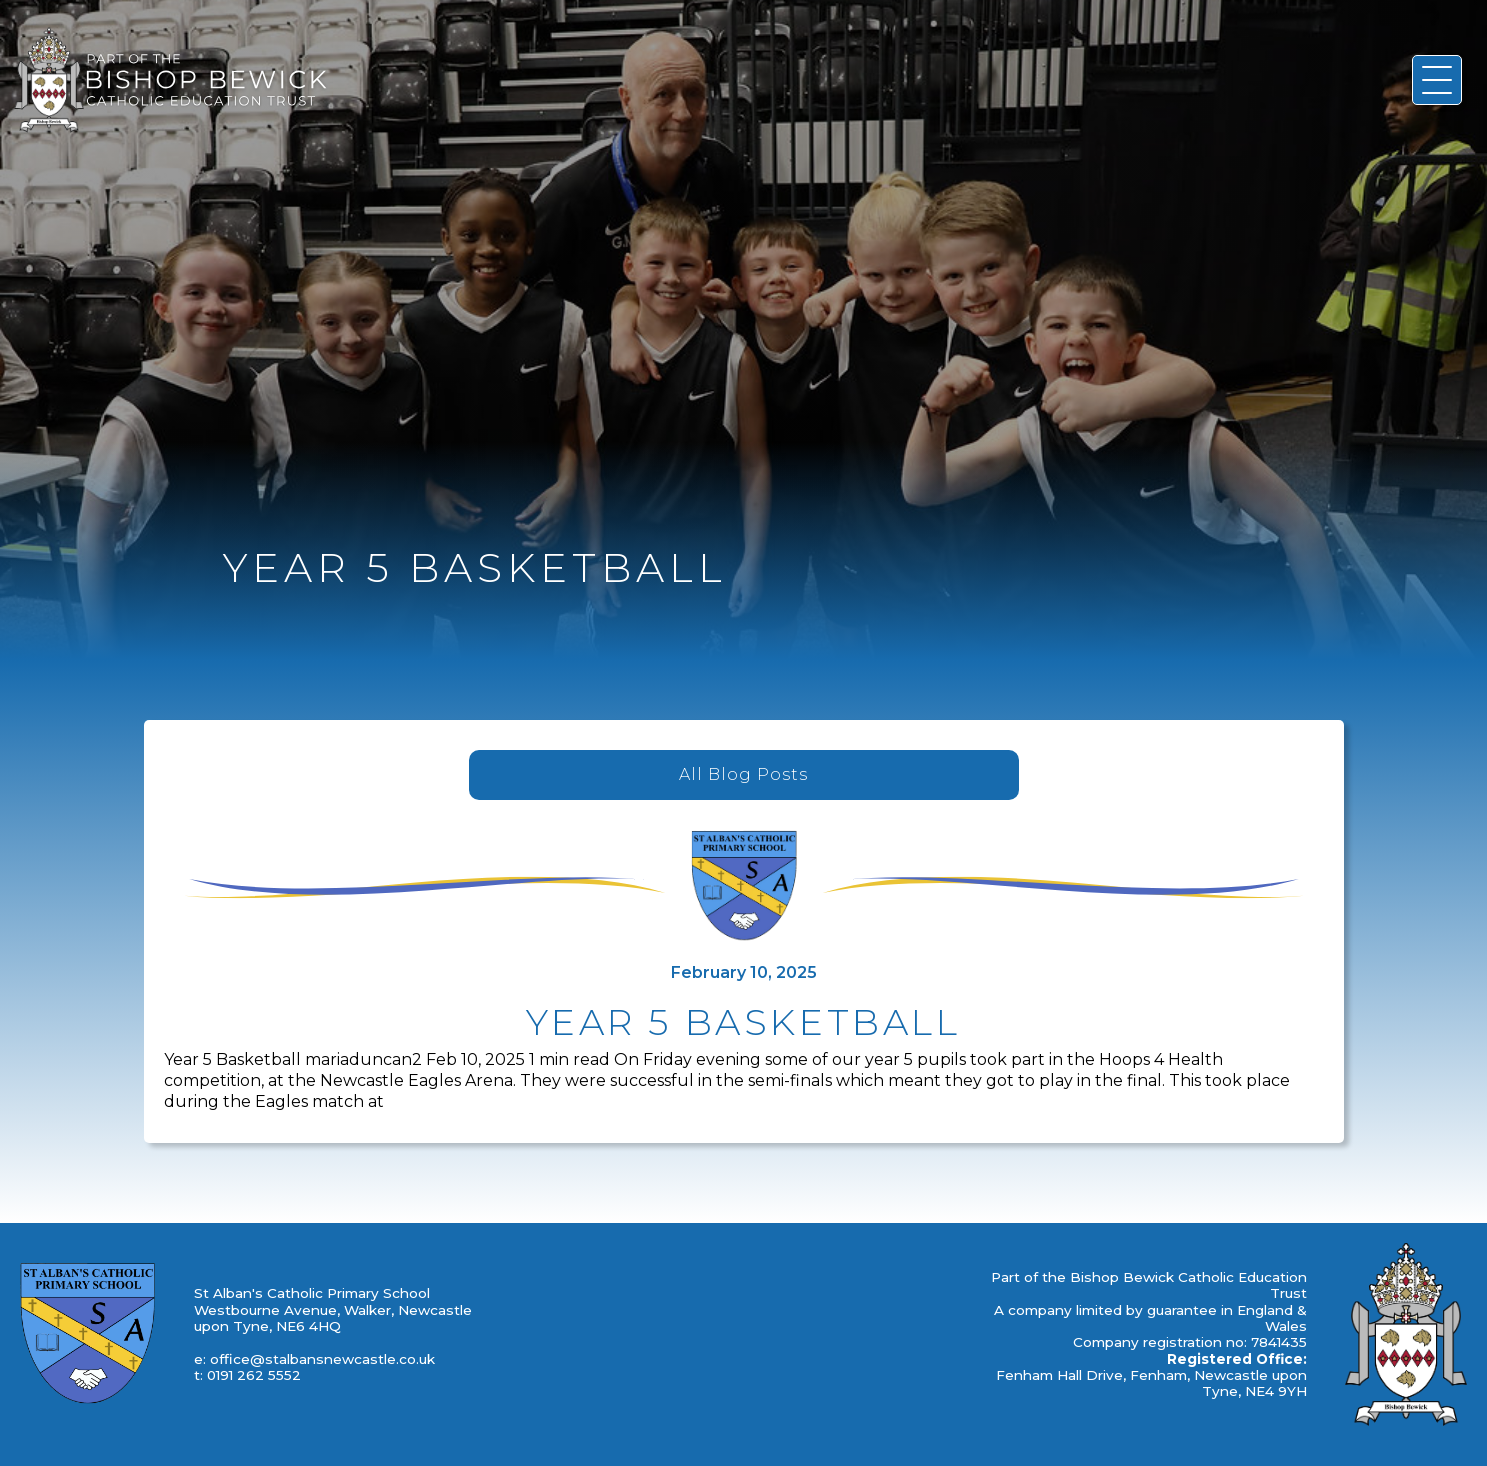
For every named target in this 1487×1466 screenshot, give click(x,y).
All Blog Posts (743, 774)
